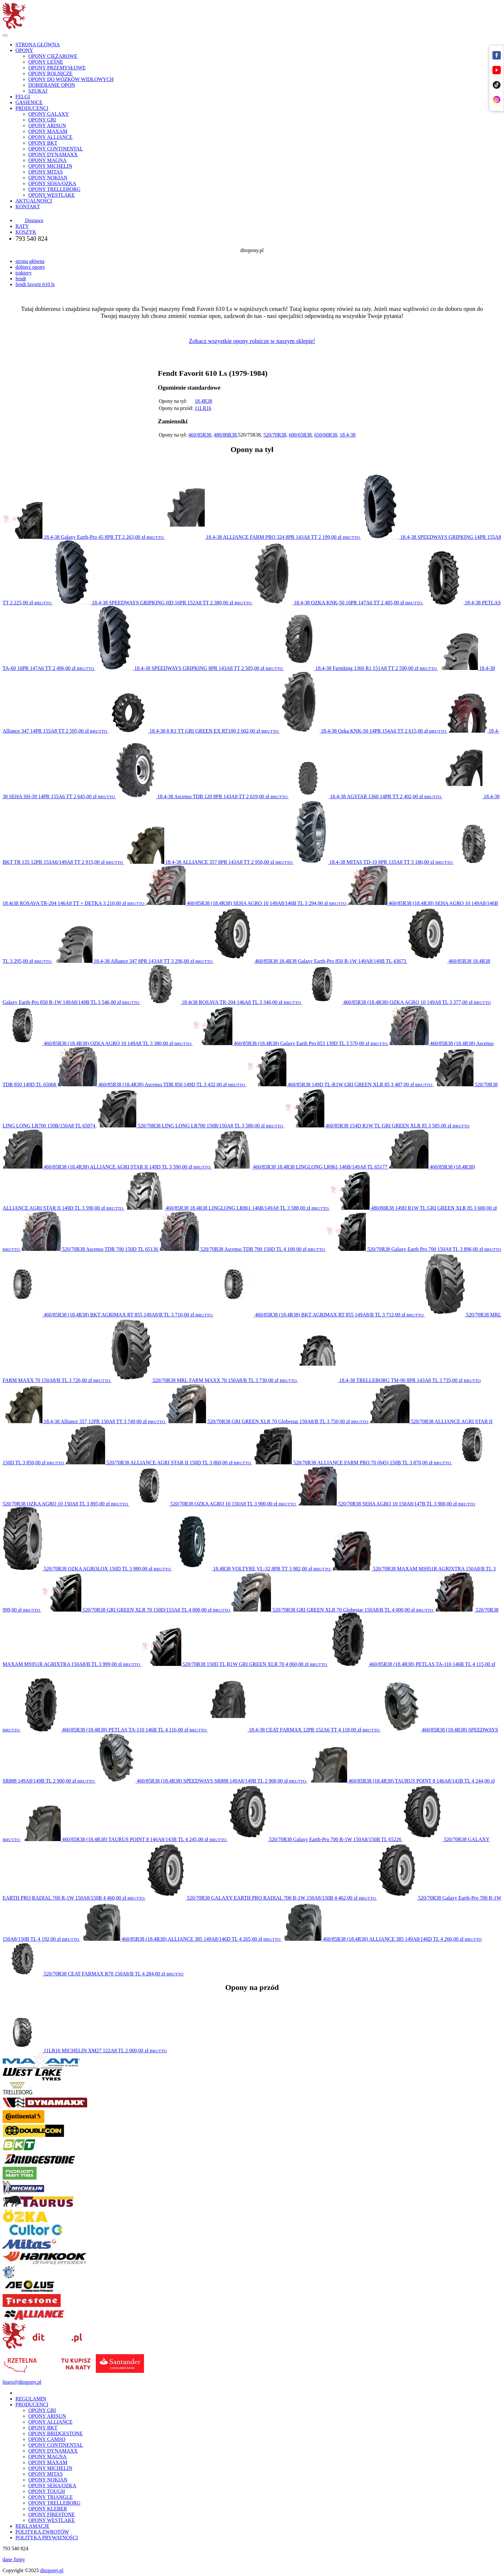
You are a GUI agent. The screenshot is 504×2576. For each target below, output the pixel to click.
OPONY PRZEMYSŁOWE (57, 67)
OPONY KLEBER (47, 2508)
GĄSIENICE (28, 102)
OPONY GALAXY (48, 114)
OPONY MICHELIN (50, 166)
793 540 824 (31, 238)
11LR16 (202, 408)
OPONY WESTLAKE (51, 195)
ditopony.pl (51, 2570)
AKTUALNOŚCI (33, 200)
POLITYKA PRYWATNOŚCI (46, 2537)
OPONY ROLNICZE (50, 73)
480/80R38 (225, 435)
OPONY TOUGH (46, 2491)
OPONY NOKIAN (48, 177)
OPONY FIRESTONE (51, 2514)
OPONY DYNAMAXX (53, 154)
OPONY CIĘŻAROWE (52, 56)
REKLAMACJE (32, 2526)
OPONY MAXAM (48, 131)
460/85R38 (199, 435)
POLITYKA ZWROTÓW (42, 2532)
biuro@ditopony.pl (22, 2382)
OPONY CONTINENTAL (55, 148)
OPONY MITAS (45, 172)
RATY (22, 226)
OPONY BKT (43, 143)
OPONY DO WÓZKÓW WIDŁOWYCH (71, 79)
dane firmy (14, 2559)
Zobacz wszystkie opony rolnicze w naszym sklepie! (252, 341)
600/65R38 (300, 435)
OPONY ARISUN (47, 125)
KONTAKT (27, 206)
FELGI (22, 96)
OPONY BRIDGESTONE (55, 2433)
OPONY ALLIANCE (50, 137)
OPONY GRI (42, 119)
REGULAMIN (30, 2398)
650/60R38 (325, 435)
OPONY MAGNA (47, 160)
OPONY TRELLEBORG (54, 189)
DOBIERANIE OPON (51, 85)
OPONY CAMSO (46, 2439)
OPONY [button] (24, 50)
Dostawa (29, 220)
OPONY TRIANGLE (50, 2497)
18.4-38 (348, 435)
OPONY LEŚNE (45, 62)
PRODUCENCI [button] (31, 108)
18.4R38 (203, 401)
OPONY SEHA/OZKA (52, 183)
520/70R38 (274, 435)
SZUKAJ (38, 91)
